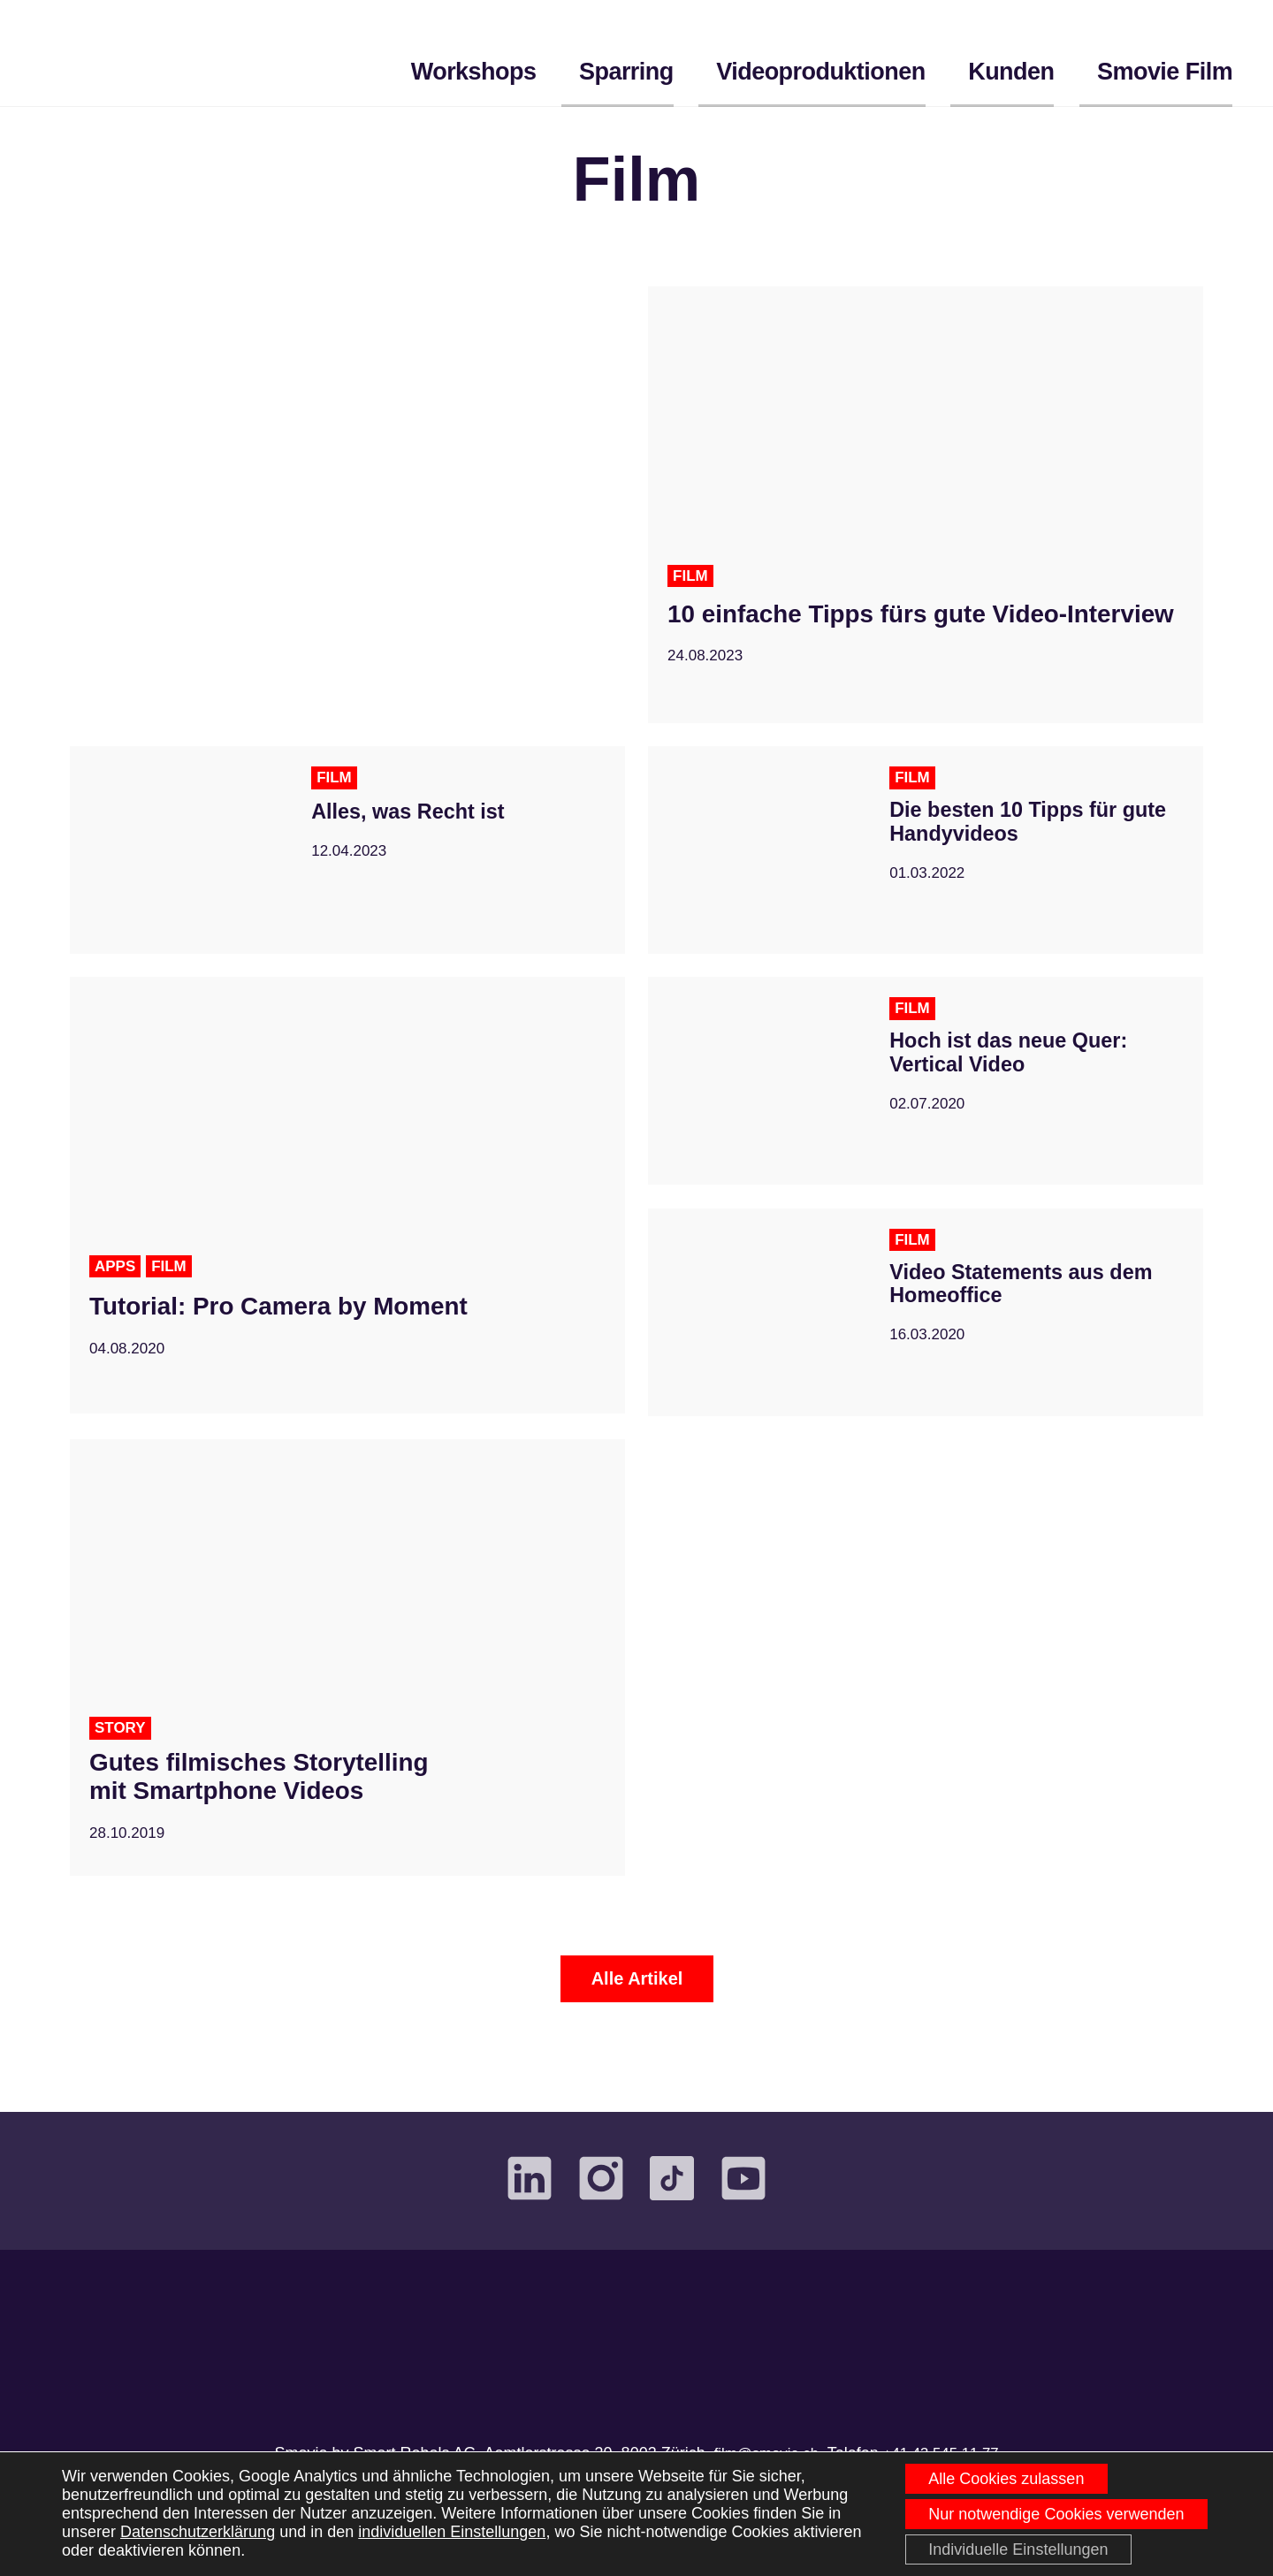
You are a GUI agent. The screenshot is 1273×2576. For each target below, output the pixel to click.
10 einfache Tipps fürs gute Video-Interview (897, 647)
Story (122, 1746)
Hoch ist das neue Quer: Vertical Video (1017, 1073)
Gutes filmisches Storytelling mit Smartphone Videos (284, 1799)
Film (691, 594)
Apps (116, 1284)
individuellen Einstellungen (451, 2530)
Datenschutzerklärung (197, 2530)
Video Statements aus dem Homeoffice (1030, 1304)
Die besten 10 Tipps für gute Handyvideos (1011, 842)
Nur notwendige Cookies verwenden (1053, 2511)
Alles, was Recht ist (415, 829)
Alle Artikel (637, 1996)
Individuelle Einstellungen (1015, 2548)
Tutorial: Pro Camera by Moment (306, 1324)
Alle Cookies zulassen (1003, 2474)
